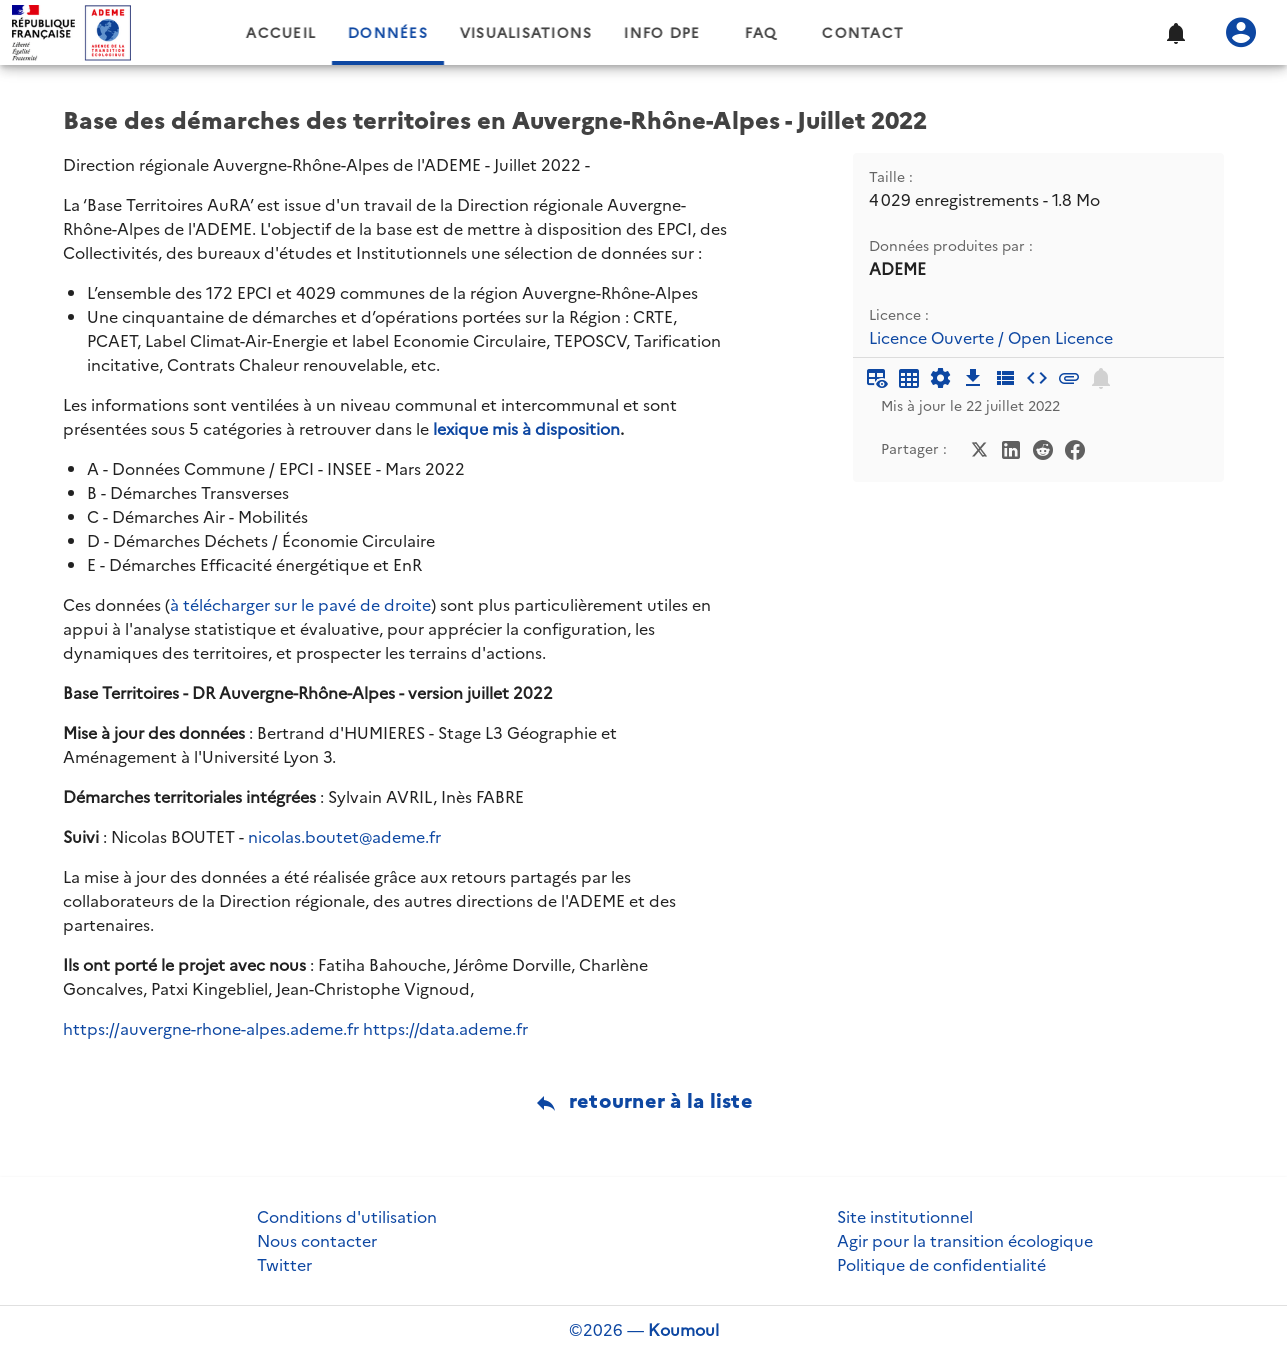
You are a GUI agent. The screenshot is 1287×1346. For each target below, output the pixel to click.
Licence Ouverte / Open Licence (991, 338)
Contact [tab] (931, 33)
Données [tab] (456, 33)
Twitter (284, 1265)
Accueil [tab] (349, 33)
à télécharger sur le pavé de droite (300, 605)
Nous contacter (317, 1241)
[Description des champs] (1005, 378)
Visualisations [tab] (594, 33)
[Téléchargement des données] (973, 378)
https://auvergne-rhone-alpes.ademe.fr (211, 1029)
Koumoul (683, 1330)
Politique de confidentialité (941, 1265)
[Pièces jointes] (1069, 378)
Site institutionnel (905, 1217)
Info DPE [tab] (730, 33)
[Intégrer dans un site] (1037, 378)
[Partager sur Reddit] (1043, 448)
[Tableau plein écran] (909, 378)
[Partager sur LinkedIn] (1011, 448)
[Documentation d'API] (941, 378)
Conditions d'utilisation (347, 1217)
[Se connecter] (1241, 33)
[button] (1175, 33)
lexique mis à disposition (526, 429)
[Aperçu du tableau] (877, 378)
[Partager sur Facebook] (1075, 448)
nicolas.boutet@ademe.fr (344, 837)
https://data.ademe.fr (445, 1029)
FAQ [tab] (829, 33)
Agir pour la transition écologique (965, 1241)
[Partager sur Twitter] (979, 448)
